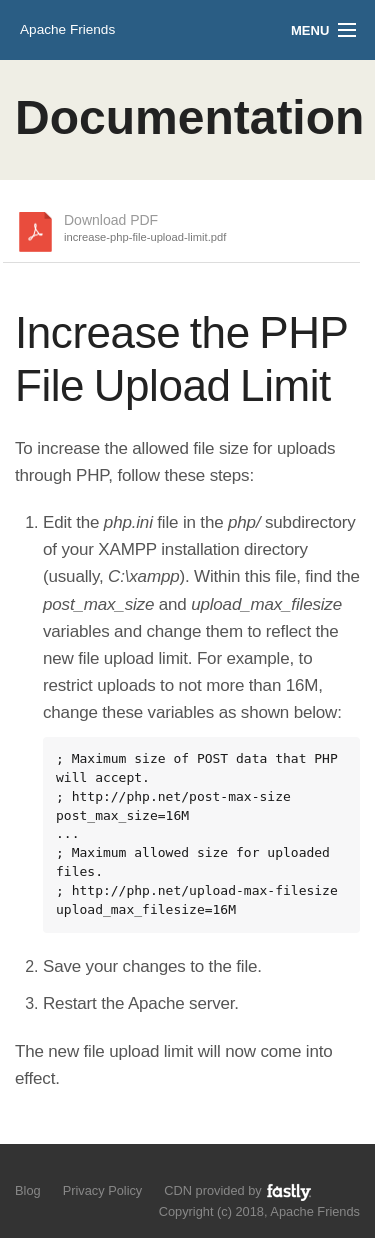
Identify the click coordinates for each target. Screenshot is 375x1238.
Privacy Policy (103, 1190)
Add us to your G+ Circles (96, 1168)
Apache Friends (67, 29)
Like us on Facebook (61, 1168)
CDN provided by (238, 1191)
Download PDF (145, 229)
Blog (28, 1190)
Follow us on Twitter (27, 1168)
